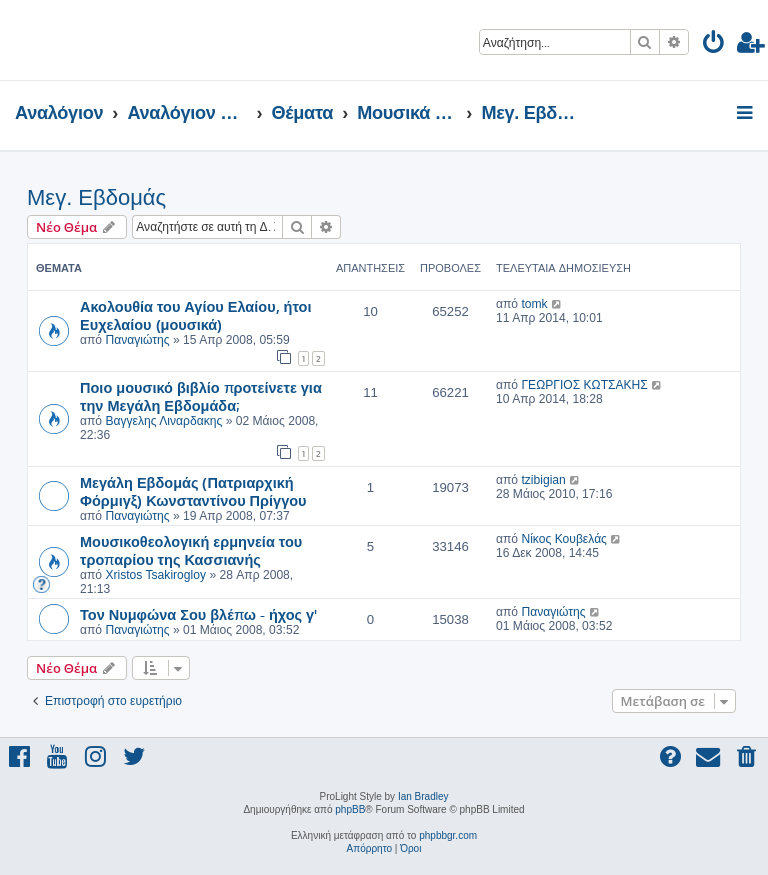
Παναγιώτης (137, 340)
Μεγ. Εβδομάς (96, 197)
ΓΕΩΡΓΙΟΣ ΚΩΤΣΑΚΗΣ (584, 385)
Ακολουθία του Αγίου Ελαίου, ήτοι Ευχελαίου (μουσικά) (195, 315)
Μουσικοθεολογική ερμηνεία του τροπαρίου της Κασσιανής (191, 550)
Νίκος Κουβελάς (564, 539)
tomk (534, 304)
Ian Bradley (423, 796)
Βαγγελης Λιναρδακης (163, 421)
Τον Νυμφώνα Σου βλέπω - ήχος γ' (198, 614)
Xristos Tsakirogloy (155, 575)
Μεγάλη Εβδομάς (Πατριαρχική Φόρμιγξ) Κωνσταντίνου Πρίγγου (193, 491)
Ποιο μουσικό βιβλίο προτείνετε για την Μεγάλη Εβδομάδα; (201, 396)
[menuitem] (714, 45)
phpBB (350, 809)
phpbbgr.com (448, 835)
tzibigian (543, 480)
